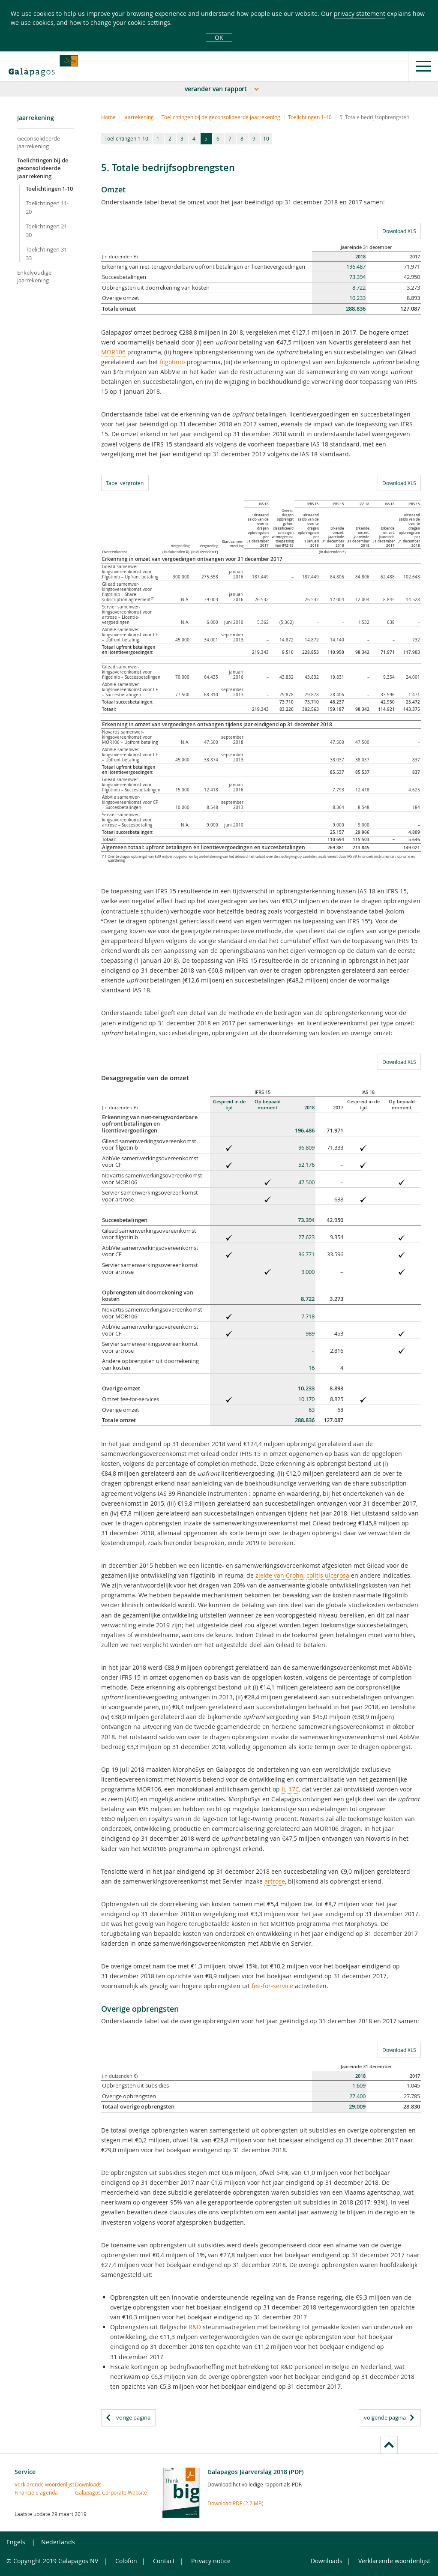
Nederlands (58, 2542)
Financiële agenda (29, 2492)
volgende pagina (385, 2417)
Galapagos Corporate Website (89, 2492)
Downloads (88, 2484)
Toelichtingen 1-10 (49, 188)
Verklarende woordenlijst (29, 2484)
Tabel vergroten (125, 482)
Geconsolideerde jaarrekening (38, 142)
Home (108, 117)
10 (266, 138)
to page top (389, 2444)
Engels (15, 2542)
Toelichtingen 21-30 (47, 230)
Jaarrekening (138, 117)
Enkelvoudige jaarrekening (34, 276)
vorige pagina (133, 2417)
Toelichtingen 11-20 (47, 207)
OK (219, 37)
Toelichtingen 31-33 (47, 254)
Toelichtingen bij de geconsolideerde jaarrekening (42, 168)
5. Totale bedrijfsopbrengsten (374, 117)
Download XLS (397, 231)
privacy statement (359, 13)
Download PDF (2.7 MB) (235, 2503)
